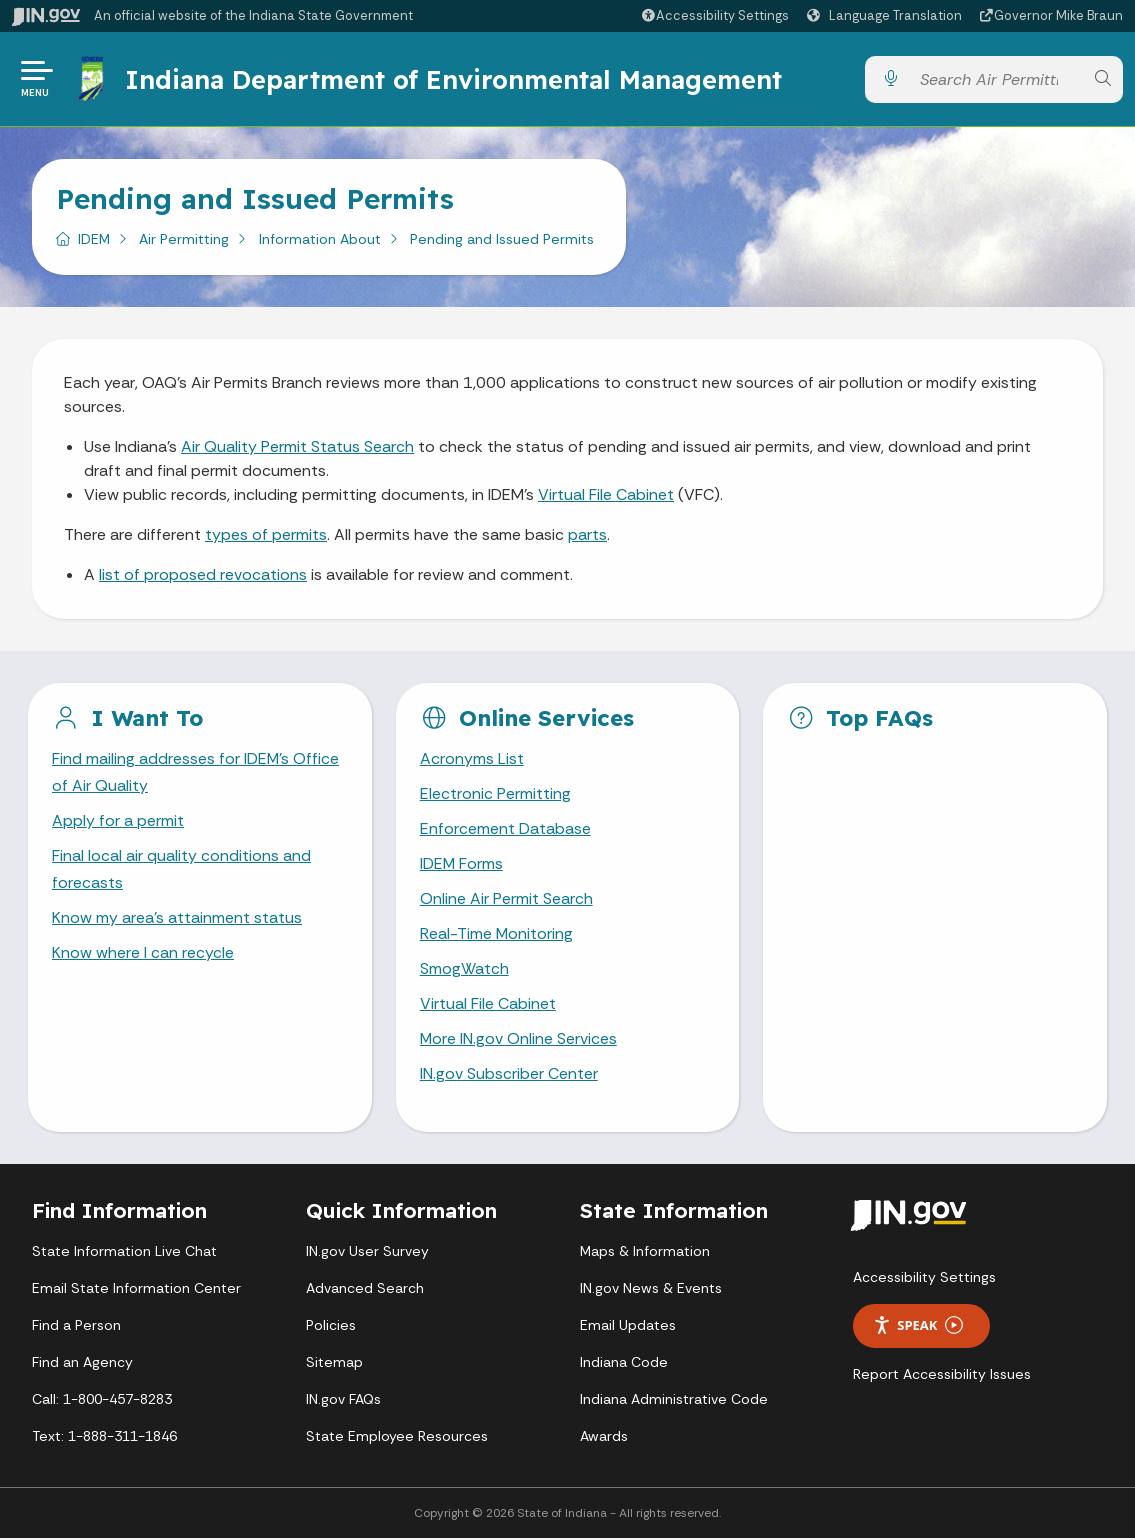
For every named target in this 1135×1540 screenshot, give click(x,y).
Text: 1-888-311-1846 (104, 1438)
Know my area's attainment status (177, 919)
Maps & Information (645, 1253)
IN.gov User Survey (367, 1253)
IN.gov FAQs (343, 1401)
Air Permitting (184, 239)
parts (587, 534)
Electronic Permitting (495, 794)
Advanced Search (365, 1290)
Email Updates (628, 1327)
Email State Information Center (136, 1290)
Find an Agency (82, 1364)
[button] (714, 15)
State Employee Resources (397, 1438)
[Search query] (996, 79)
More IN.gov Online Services (519, 1040)
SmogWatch (464, 970)
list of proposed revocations (203, 574)
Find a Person (76, 1327)
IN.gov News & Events (651, 1290)
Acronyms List (472, 759)
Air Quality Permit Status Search (297, 446)
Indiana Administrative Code (674, 1401)
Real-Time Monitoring (497, 935)
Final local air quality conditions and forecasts (181, 870)
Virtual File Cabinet (606, 494)
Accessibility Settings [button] (924, 1279)
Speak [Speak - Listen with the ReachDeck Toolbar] (918, 1327)
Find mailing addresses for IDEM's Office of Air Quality (196, 773)
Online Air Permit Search (506, 899)
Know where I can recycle (143, 954)
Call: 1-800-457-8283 (102, 1401)
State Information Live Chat (124, 1253)
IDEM (94, 239)
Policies (331, 1327)
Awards (604, 1438)
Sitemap (334, 1364)
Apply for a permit (118, 821)
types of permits (266, 534)
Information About (320, 239)
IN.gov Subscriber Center (509, 1075)
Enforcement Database (505, 829)
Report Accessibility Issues (942, 1376)
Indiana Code (624, 1364)
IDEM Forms (462, 864)
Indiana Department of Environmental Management (453, 79)
